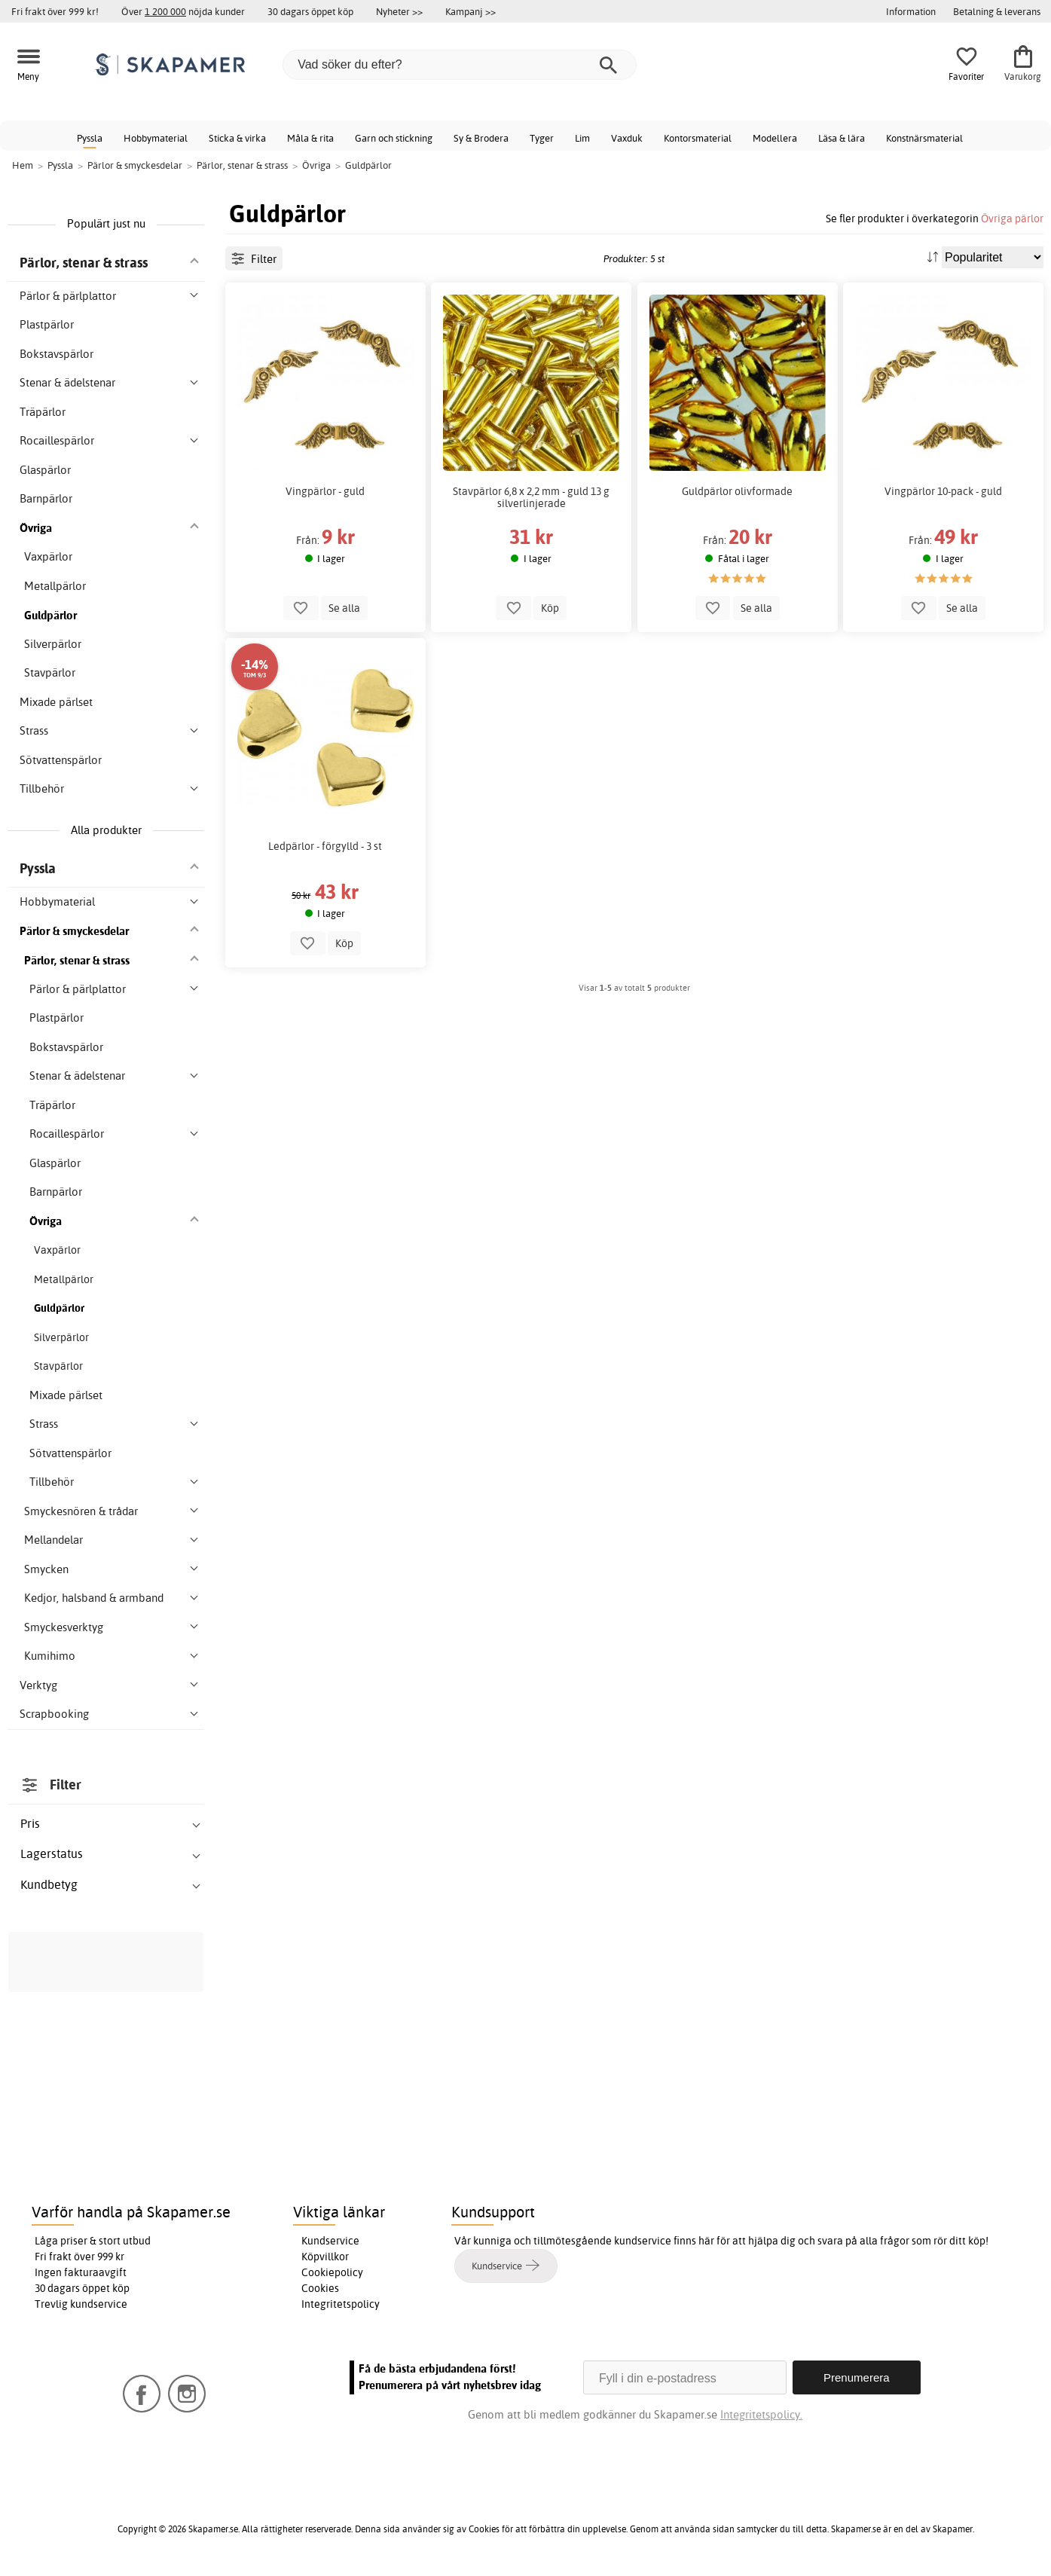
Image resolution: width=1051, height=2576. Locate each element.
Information (911, 11)
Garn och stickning (393, 138)
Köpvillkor (325, 2256)
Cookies (320, 2288)
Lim (582, 138)
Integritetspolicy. (761, 2414)
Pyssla (89, 138)
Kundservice (330, 2241)
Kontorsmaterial (698, 138)
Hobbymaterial (156, 138)
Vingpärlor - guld (325, 491)
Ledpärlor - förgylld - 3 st (325, 846)
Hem (22, 165)
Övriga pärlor (1012, 218)
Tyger (542, 138)
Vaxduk (627, 138)
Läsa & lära (841, 138)
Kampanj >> (470, 11)
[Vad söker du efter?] (460, 65)
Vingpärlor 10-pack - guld (943, 491)
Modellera (775, 138)
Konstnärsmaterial (924, 138)
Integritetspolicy (340, 2304)
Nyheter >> (399, 11)
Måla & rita (310, 138)
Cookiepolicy (332, 2272)
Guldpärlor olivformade (737, 491)
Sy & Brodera (481, 138)
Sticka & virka (237, 138)
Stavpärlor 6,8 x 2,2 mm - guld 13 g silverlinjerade (531, 497)
